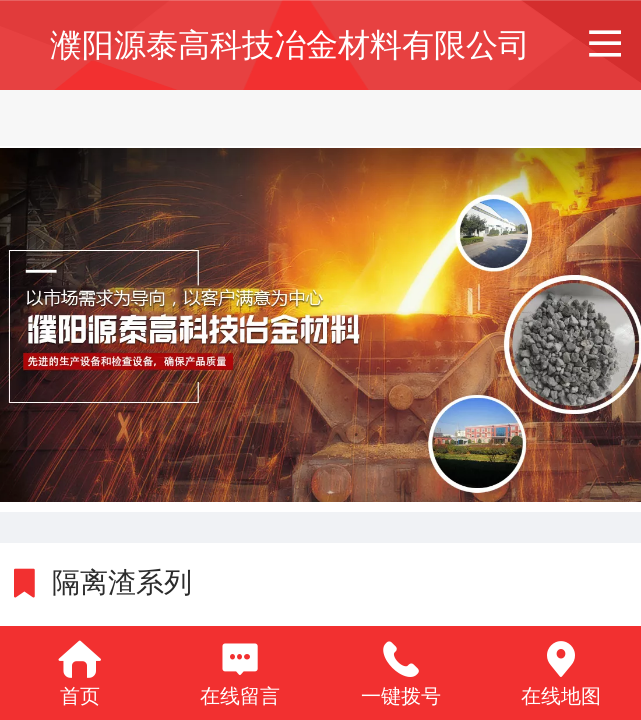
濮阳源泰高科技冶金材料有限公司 (290, 45)
